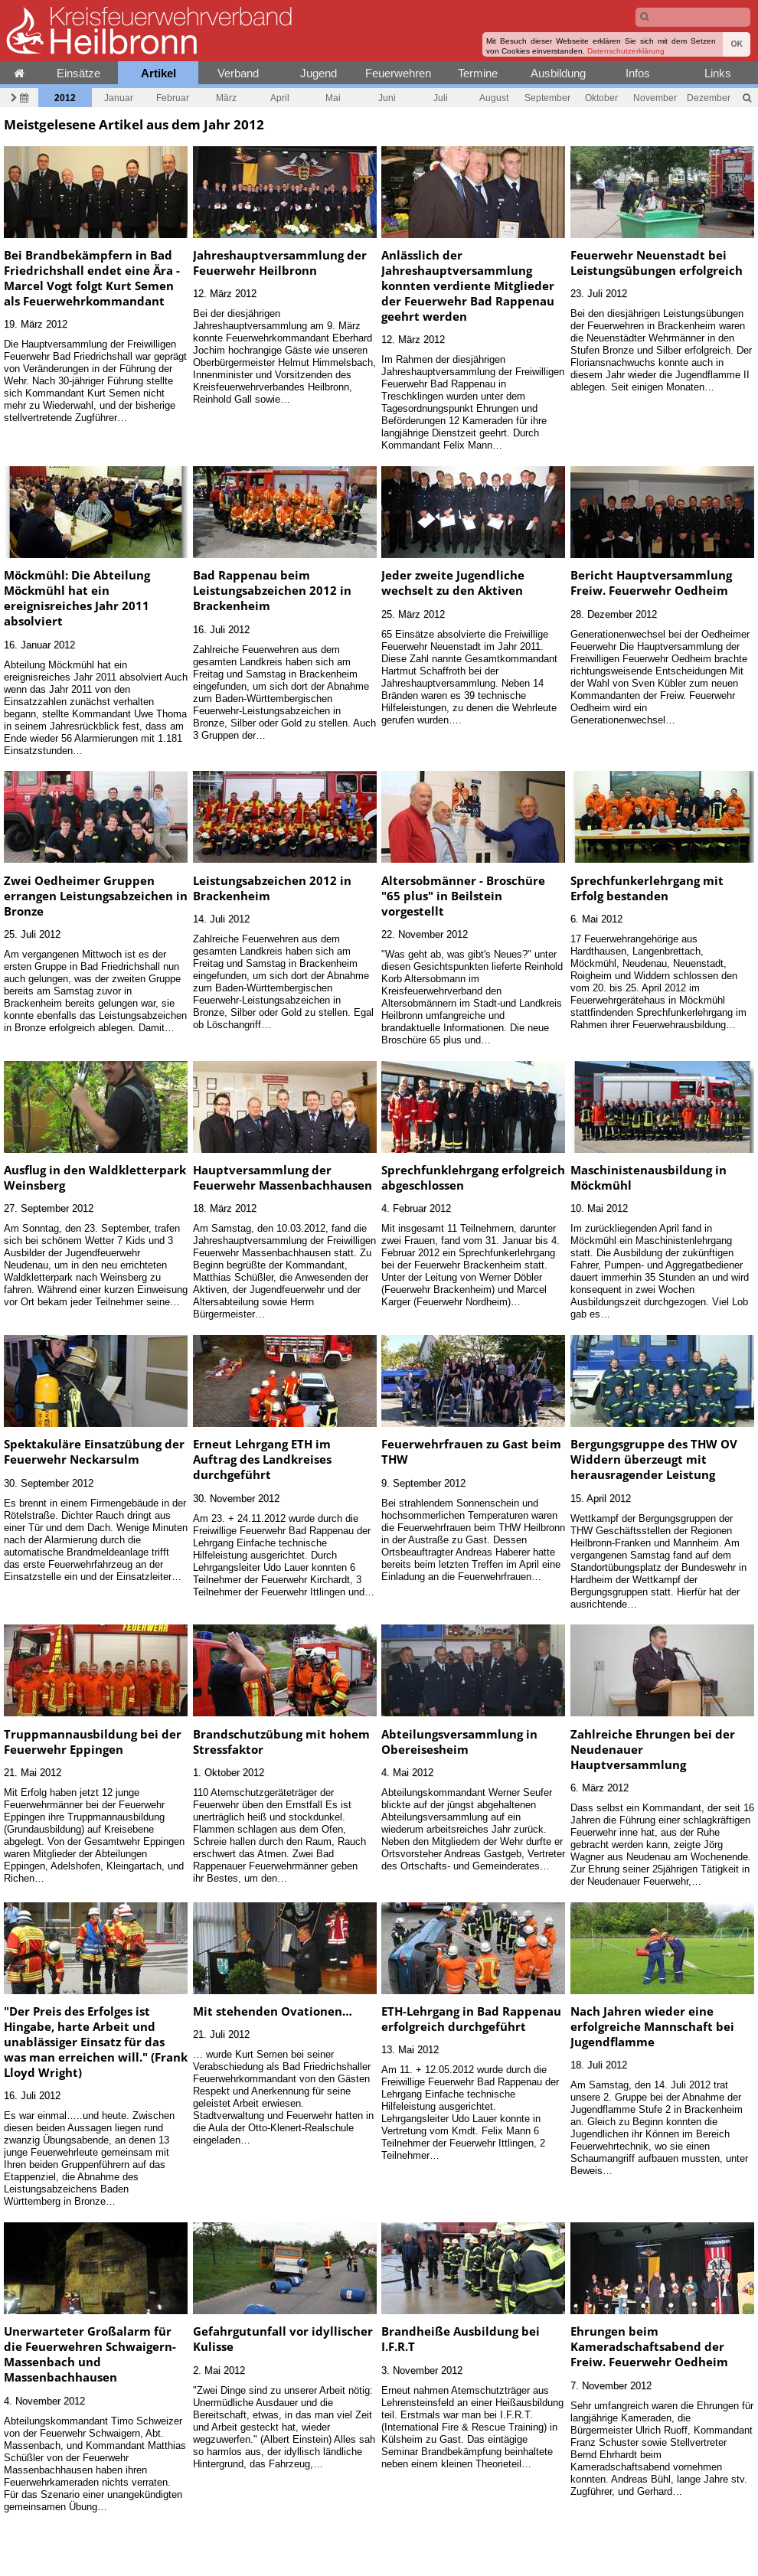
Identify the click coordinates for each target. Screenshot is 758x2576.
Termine (478, 73)
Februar (172, 97)
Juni (387, 97)
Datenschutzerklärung (626, 51)
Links (717, 73)
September (547, 97)
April (279, 97)
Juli (440, 97)
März (226, 97)
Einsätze (78, 73)
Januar (118, 97)
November (655, 97)
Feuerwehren (398, 73)
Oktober (601, 97)
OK (736, 44)
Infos (638, 73)
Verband (238, 73)
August (493, 97)
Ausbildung (558, 73)
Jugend (318, 73)
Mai (333, 97)
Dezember (708, 97)
